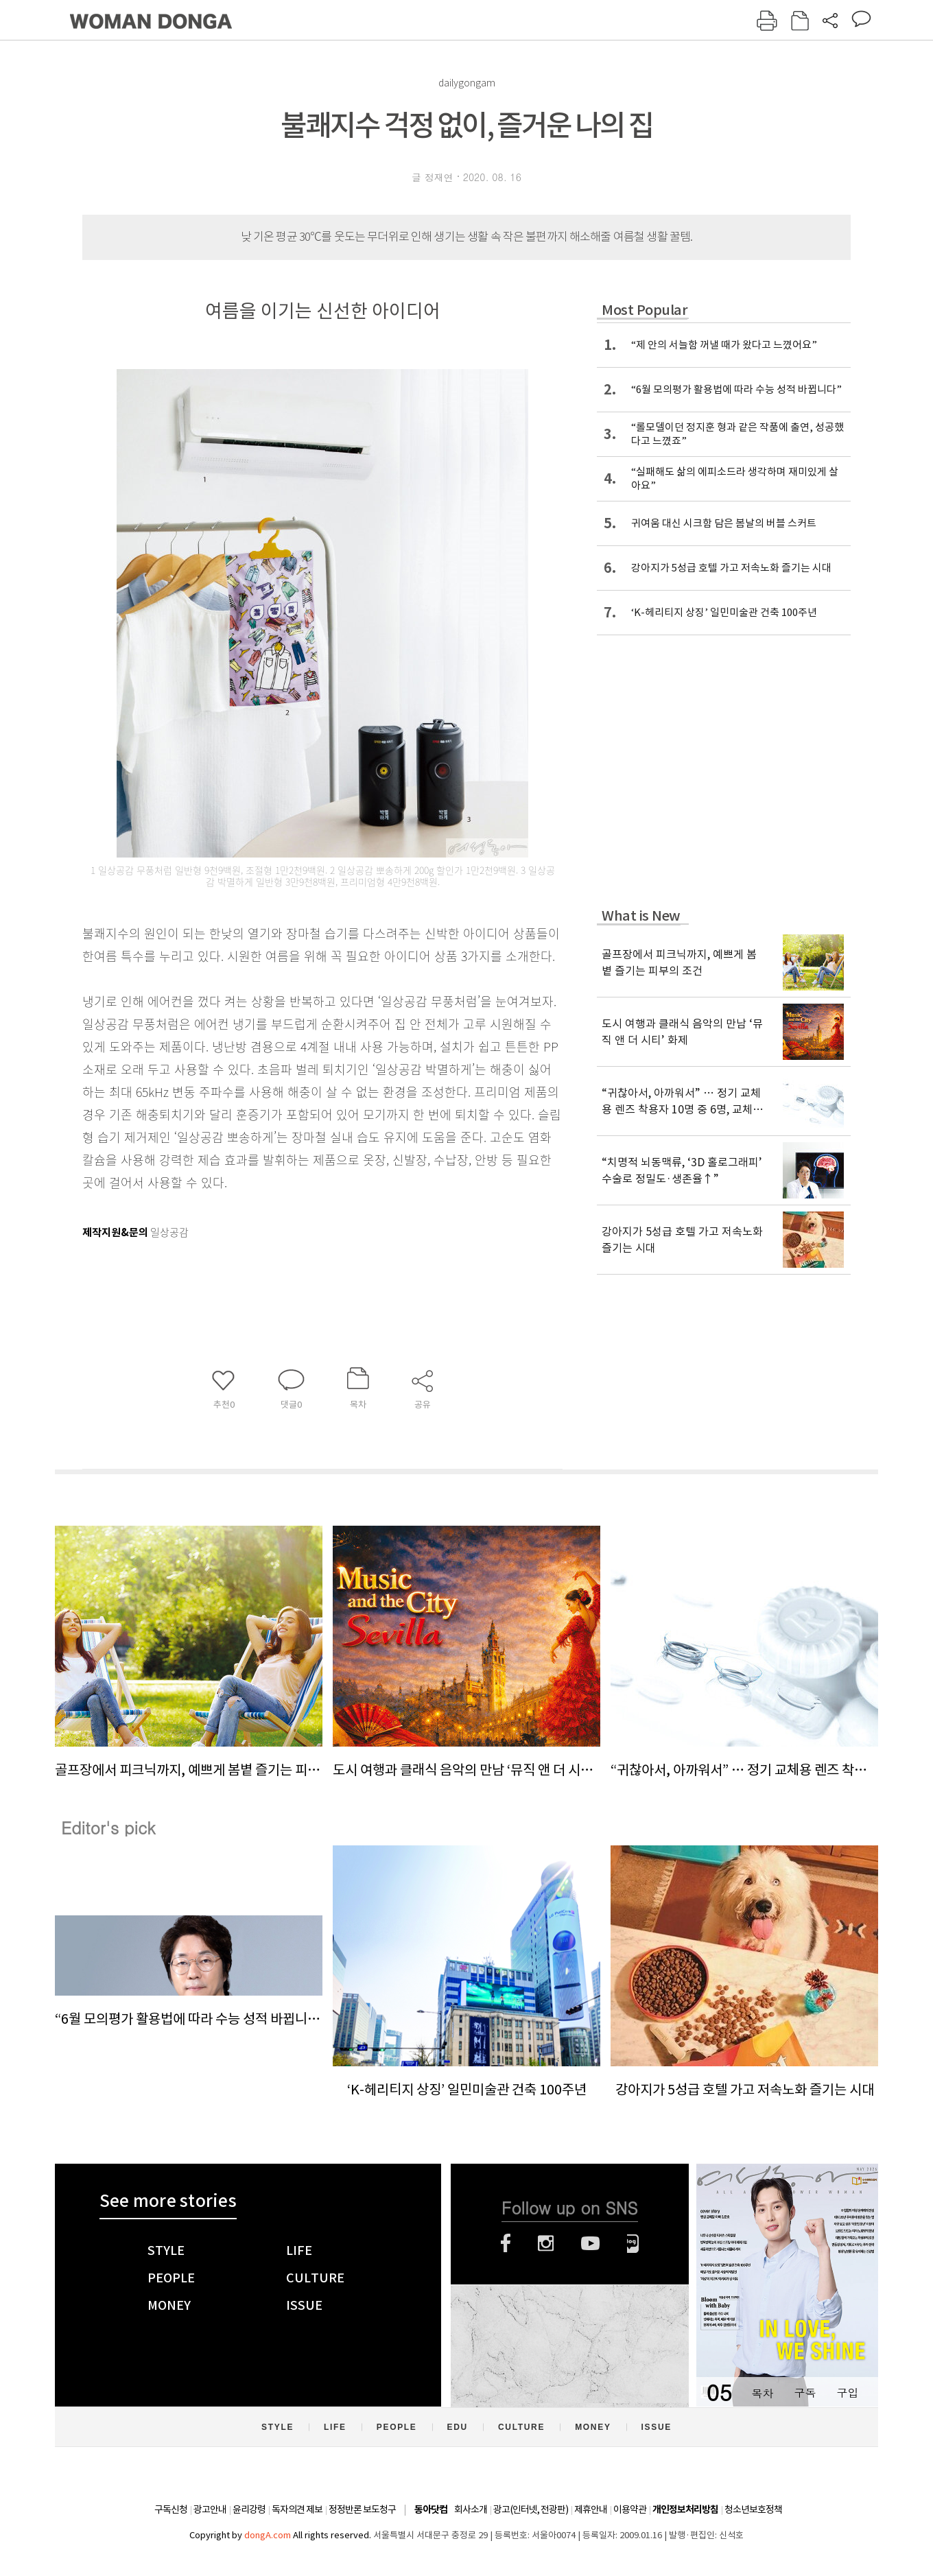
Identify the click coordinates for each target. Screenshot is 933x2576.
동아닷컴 (430, 2510)
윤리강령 (249, 2509)
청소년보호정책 (753, 2509)
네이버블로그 (633, 2243)
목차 (762, 2392)
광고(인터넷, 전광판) (530, 2509)
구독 (805, 2392)
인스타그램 (546, 2243)
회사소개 (470, 2509)
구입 (847, 2392)
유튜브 (590, 2243)
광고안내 (209, 2509)
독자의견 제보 (297, 2509)
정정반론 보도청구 (362, 2509)
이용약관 (629, 2509)
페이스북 (505, 2243)
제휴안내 (590, 2509)
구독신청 (170, 2509)
